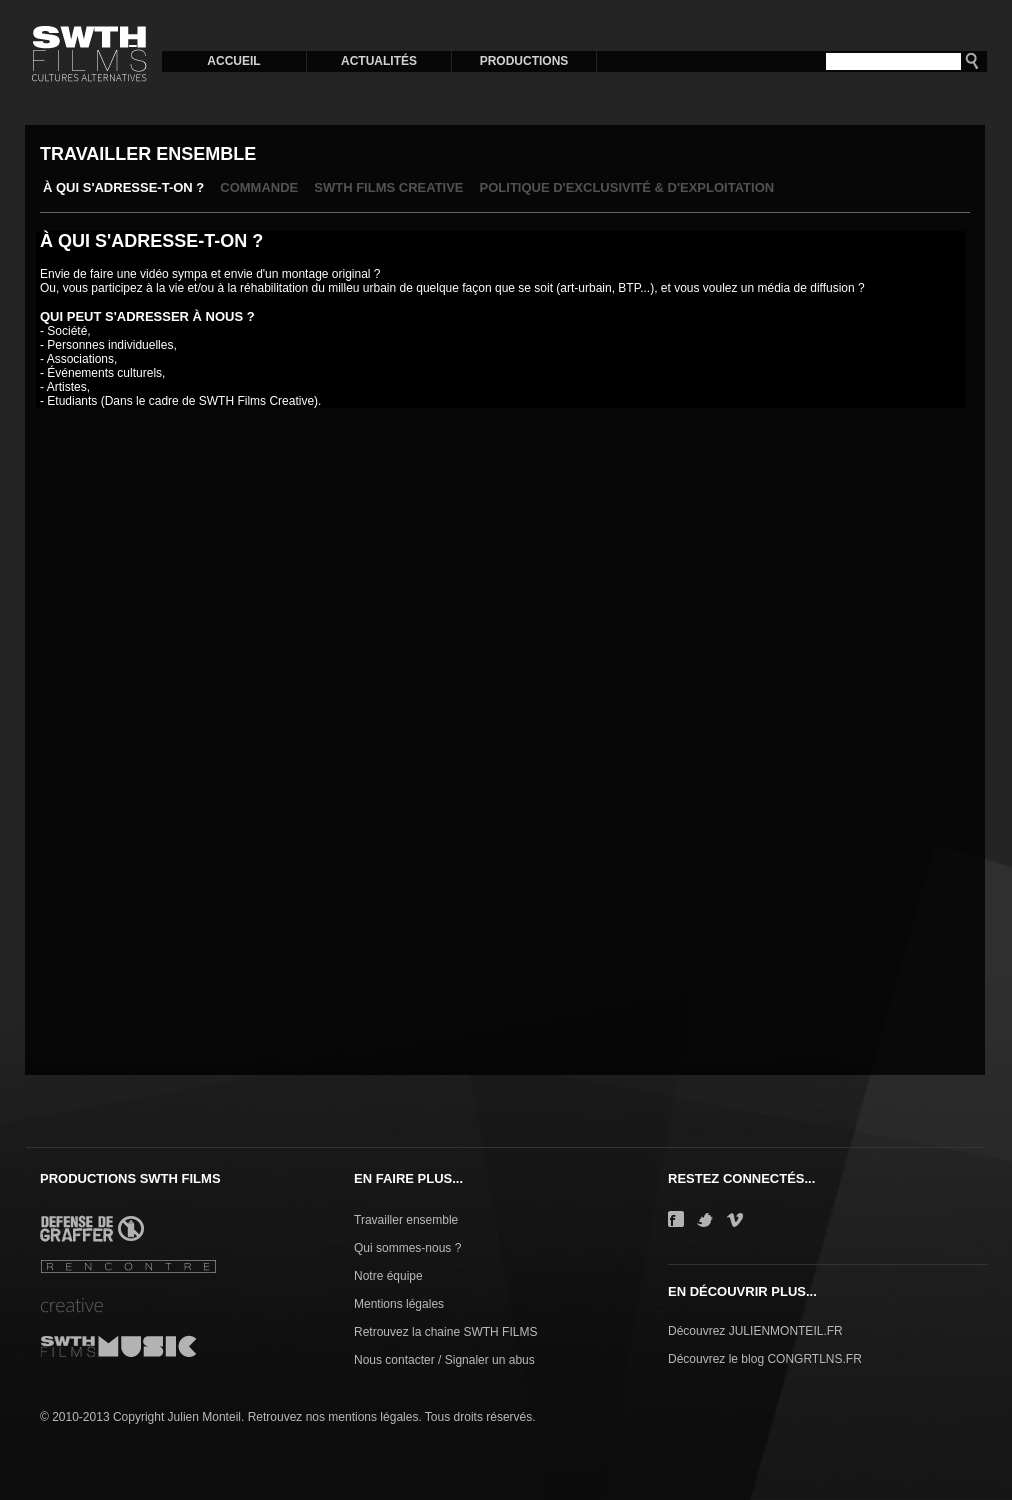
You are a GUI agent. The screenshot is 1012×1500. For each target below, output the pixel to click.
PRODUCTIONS (524, 61)
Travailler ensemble (406, 1220)
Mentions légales (399, 1304)
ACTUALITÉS (379, 61)
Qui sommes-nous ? (407, 1248)
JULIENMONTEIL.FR (786, 1331)
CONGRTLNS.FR (814, 1359)
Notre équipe (388, 1276)
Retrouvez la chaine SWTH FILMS (445, 1332)
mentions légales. (374, 1417)
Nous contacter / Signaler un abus (444, 1360)
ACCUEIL (233, 61)
